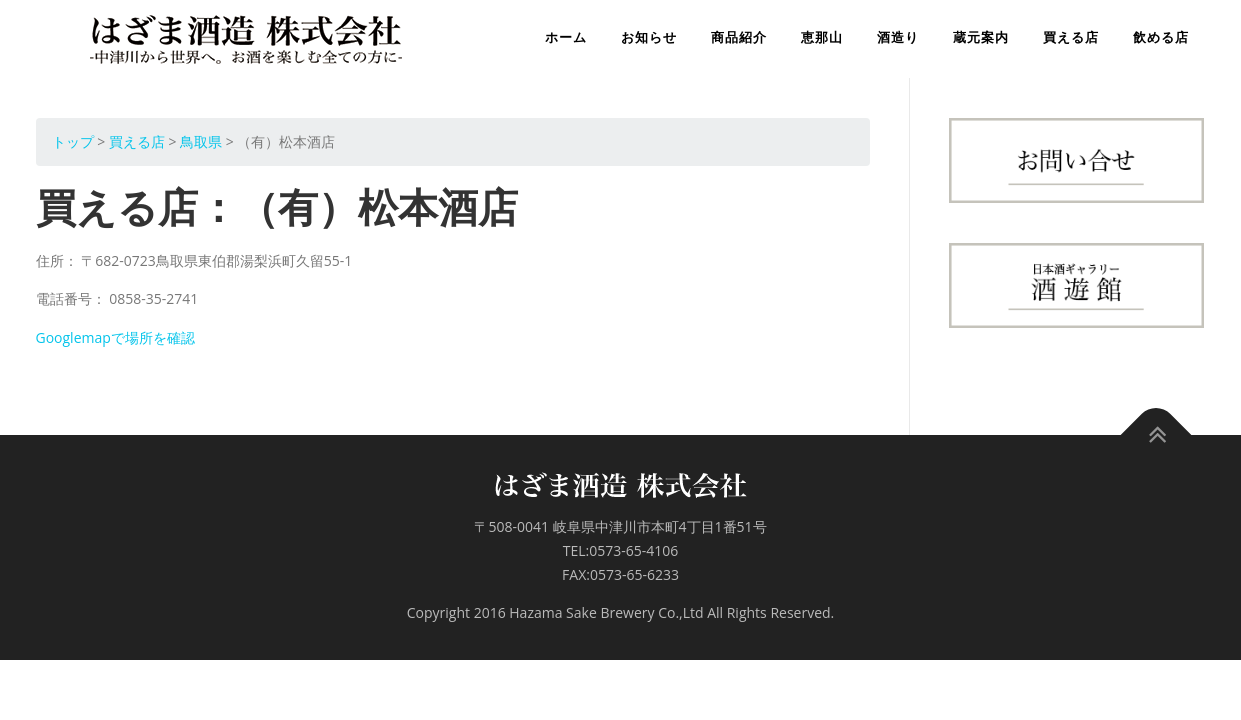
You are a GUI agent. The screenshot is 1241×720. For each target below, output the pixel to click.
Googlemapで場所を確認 (115, 337)
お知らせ (649, 37)
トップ (73, 141)
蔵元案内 (981, 37)
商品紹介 (739, 37)
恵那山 (822, 37)
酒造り (898, 37)
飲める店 (1161, 37)
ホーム (566, 37)
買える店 (1071, 37)
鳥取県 (201, 141)
